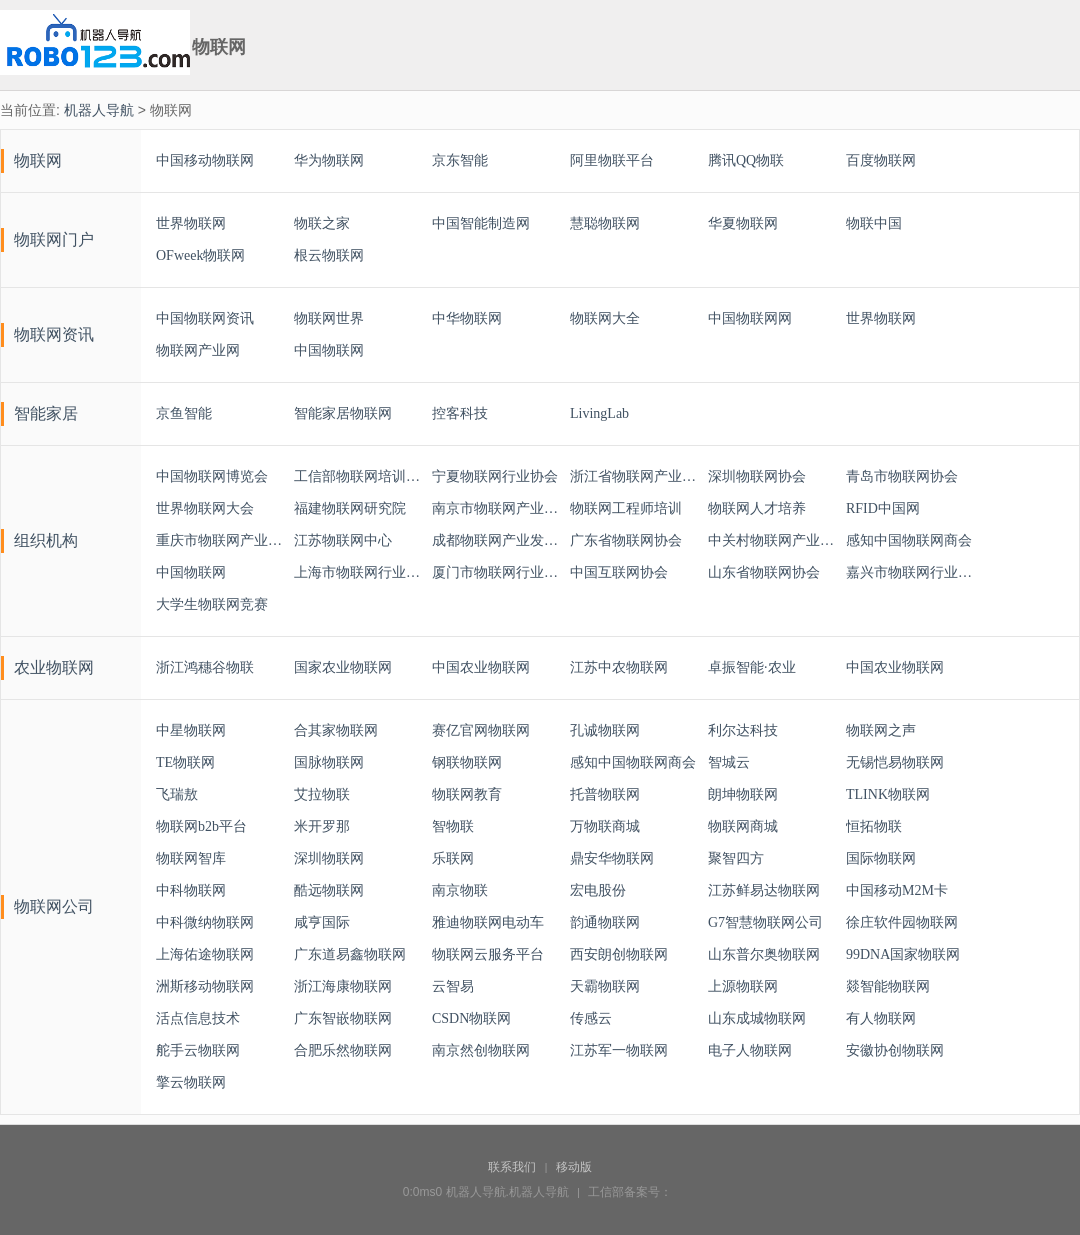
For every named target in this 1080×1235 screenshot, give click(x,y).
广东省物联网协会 (626, 540)
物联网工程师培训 (626, 508)
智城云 (729, 762)
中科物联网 (191, 890)
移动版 (574, 1167)
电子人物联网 (750, 1050)
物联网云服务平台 (488, 954)
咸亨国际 (322, 922)
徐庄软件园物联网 (902, 922)
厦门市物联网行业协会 (496, 572)
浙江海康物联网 (343, 986)
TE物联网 (185, 762)
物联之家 (322, 223)
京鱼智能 (184, 413)
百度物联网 (881, 160)
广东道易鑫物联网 (350, 954)
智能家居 (46, 413)
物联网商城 (743, 826)
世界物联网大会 (205, 508)
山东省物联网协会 (764, 572)
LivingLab (599, 413)
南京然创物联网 (481, 1050)
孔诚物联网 (605, 730)
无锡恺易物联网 (895, 762)
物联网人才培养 (757, 508)
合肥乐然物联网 (343, 1050)
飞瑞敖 (177, 794)
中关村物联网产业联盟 (772, 540)
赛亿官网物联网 (481, 730)
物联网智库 (191, 858)
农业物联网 (54, 667)
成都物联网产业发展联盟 (496, 540)
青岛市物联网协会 (902, 476)
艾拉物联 (322, 794)
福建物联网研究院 (350, 508)
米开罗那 (322, 826)
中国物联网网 (750, 318)
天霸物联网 (605, 986)
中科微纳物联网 (205, 922)
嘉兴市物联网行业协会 (910, 572)
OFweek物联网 (200, 255)
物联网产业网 (198, 350)
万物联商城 (605, 826)
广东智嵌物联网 (343, 1018)
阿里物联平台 (612, 160)
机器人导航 (99, 110)
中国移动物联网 (205, 160)
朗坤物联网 (743, 794)
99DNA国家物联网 (903, 954)
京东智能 (460, 160)
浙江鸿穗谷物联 (205, 667)
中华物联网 (467, 318)
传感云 (591, 1018)
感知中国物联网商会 (909, 540)
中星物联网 (191, 730)
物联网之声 (881, 730)
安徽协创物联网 (895, 1050)
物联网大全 (605, 318)
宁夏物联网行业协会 (495, 476)
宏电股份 (598, 890)
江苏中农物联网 (619, 667)
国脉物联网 (329, 762)
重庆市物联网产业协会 (220, 540)
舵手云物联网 (198, 1050)
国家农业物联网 (343, 667)
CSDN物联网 (471, 1018)
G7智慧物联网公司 (765, 922)
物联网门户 (54, 239)
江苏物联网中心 (343, 540)
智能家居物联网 (343, 413)
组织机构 (46, 540)
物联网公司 (54, 906)
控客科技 (460, 413)
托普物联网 (605, 794)
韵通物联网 (605, 922)
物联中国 (874, 223)
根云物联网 (329, 255)
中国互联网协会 (619, 572)
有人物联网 (881, 1018)
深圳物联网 (329, 858)
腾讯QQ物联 (746, 160)
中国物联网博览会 (212, 476)
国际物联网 (881, 858)
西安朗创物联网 (619, 954)
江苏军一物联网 (619, 1050)
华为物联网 (329, 160)
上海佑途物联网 (205, 954)
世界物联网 (191, 223)
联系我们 (512, 1167)
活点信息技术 (198, 1018)
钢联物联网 (467, 762)
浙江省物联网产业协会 (634, 476)
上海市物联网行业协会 (358, 572)
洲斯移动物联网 (205, 986)
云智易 (453, 986)
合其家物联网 (336, 730)
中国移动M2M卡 (897, 890)
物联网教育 (467, 794)
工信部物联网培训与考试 (358, 476)
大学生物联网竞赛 (212, 604)
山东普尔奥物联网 (764, 954)
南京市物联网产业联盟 (496, 508)
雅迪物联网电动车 (488, 922)
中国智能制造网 (481, 223)
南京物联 (460, 890)
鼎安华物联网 (612, 858)
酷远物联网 (329, 890)
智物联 (453, 826)
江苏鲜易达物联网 (764, 890)
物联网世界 (329, 318)
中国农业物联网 (481, 667)
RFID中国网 (883, 508)
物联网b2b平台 (201, 826)
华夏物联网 (743, 223)
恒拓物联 (874, 826)
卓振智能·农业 (752, 667)
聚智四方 (736, 858)
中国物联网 (329, 350)
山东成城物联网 (757, 1018)
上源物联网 (743, 986)
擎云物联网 (191, 1082)
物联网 (38, 160)
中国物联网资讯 (205, 318)
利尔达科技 (743, 730)
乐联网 (453, 858)
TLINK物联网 (888, 794)
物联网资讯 (54, 334)
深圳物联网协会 (757, 476)
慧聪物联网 (605, 223)
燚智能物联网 (888, 986)
